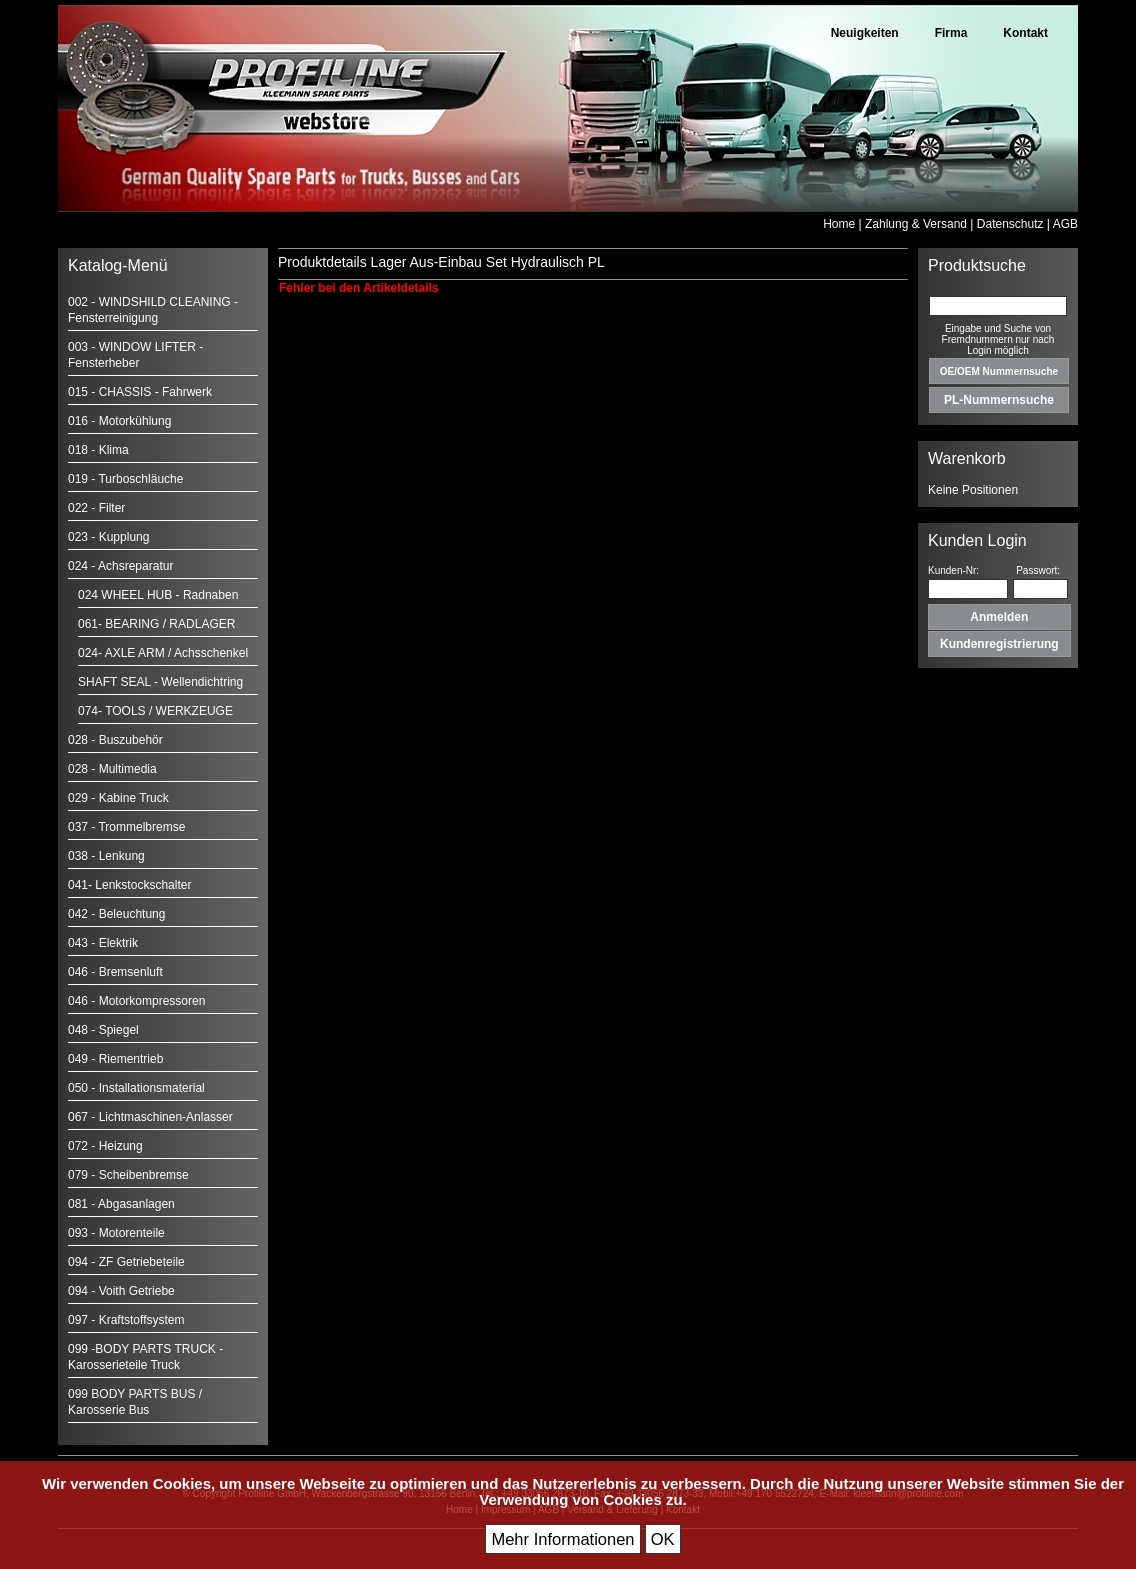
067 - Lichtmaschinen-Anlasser (150, 1117)
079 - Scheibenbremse (128, 1175)
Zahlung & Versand (916, 224)
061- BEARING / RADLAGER (156, 624)
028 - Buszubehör (115, 740)
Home (839, 224)
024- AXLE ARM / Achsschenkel (163, 653)
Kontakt (1025, 33)
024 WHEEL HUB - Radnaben (158, 595)
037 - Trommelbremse (126, 827)
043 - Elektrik (103, 943)
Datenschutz (1010, 224)
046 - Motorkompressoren (136, 1001)
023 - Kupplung (108, 537)
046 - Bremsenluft (115, 972)
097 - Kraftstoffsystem (126, 1320)
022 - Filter (96, 508)
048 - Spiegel (103, 1030)
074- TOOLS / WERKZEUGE (155, 711)
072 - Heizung (105, 1146)
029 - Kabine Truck (118, 798)
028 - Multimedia (112, 769)
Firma (951, 33)
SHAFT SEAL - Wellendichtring (160, 682)
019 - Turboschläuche (125, 479)
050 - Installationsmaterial (136, 1088)
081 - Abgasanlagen (121, 1204)
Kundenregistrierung (999, 644)
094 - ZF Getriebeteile (126, 1262)
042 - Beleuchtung (116, 914)
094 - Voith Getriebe (121, 1291)
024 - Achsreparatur (120, 566)
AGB (1065, 224)
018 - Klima (98, 450)
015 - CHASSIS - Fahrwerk (140, 392)
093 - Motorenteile (116, 1233)
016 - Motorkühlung (119, 421)
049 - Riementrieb (115, 1059)
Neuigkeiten (865, 33)
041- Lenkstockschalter (129, 885)
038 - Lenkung (106, 856)
